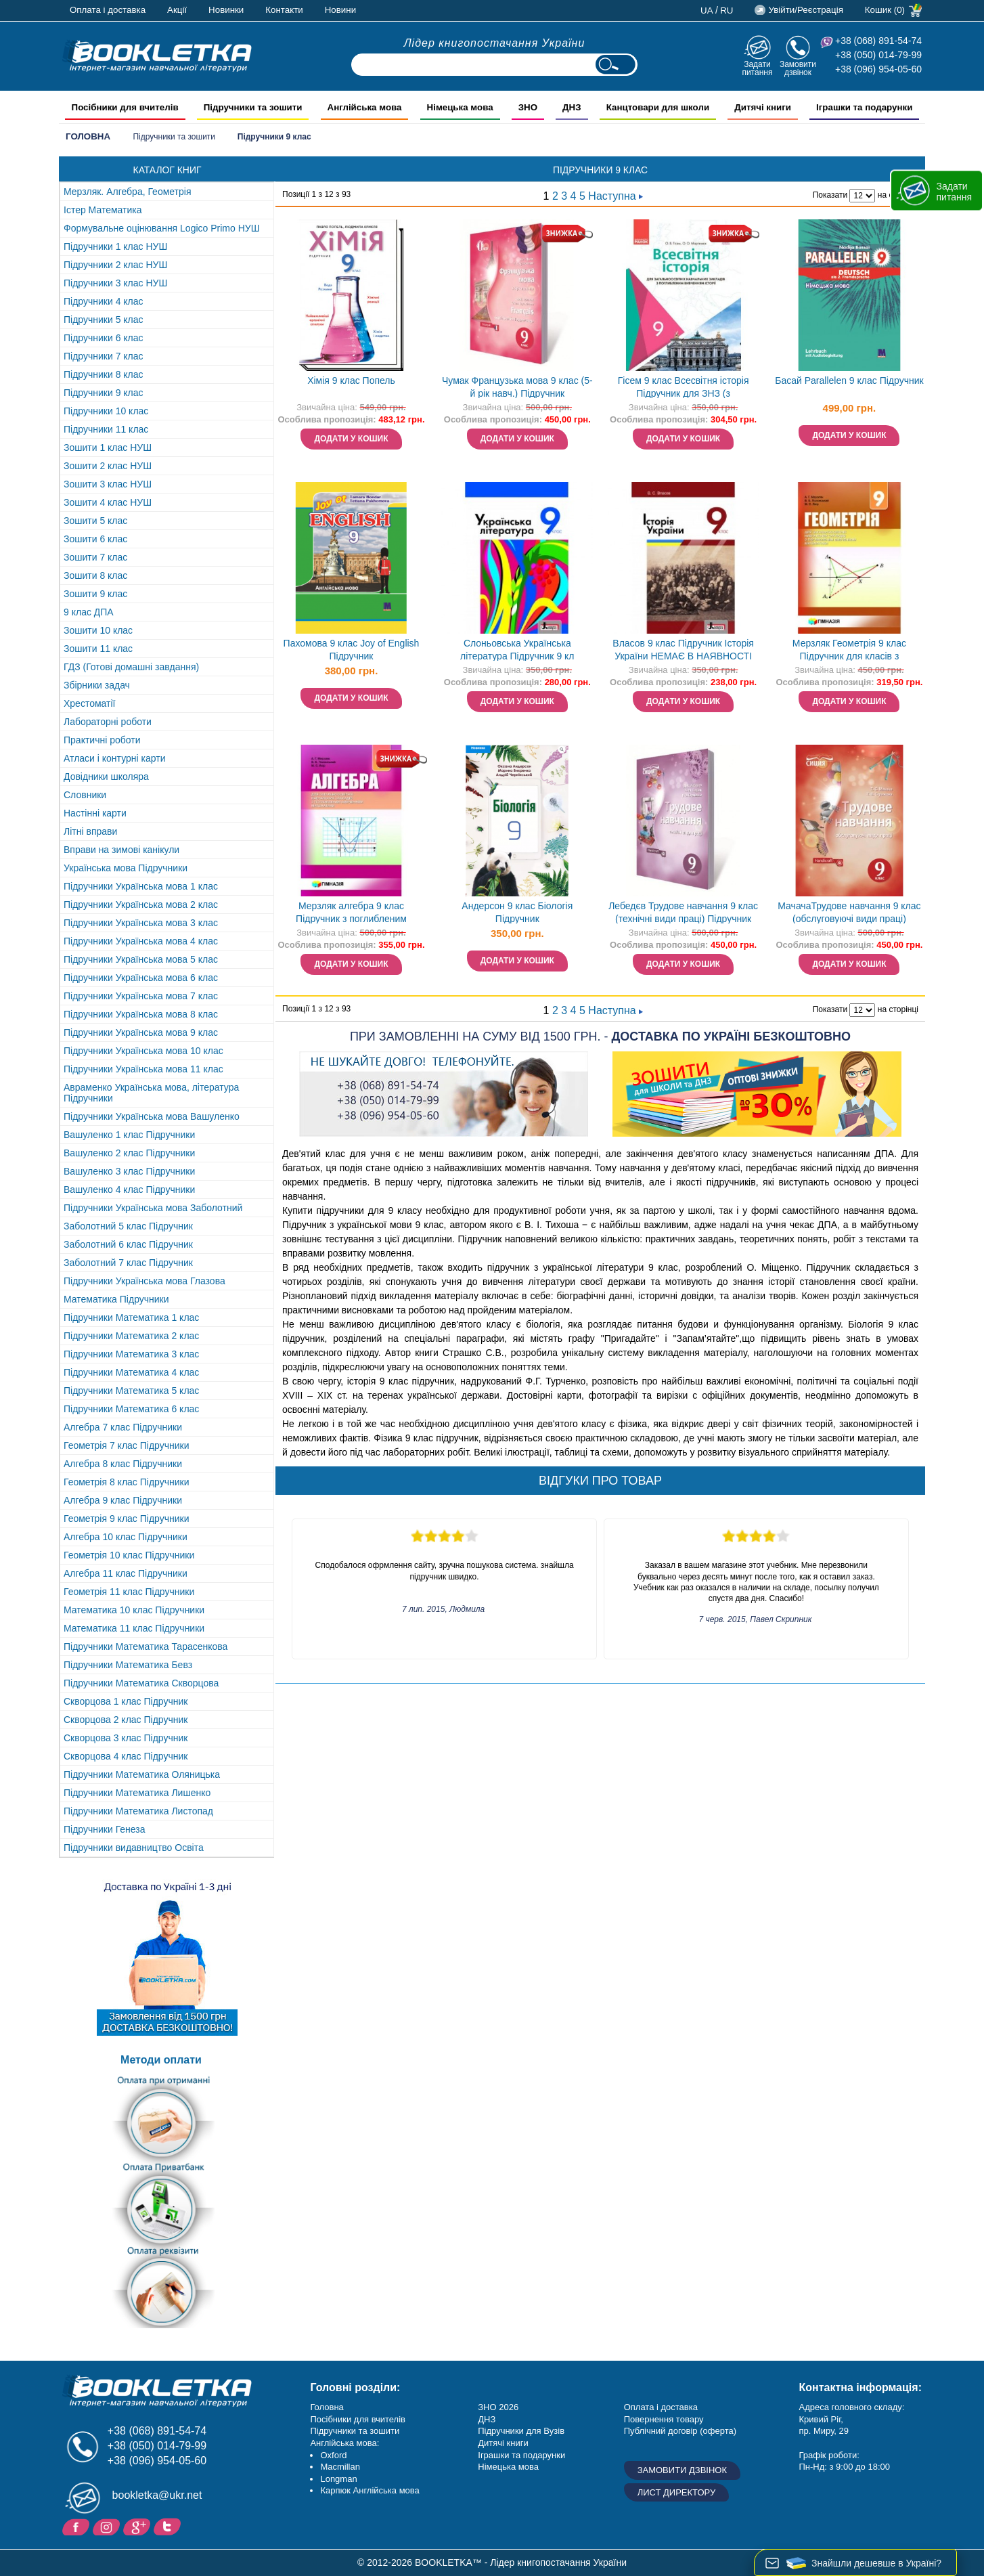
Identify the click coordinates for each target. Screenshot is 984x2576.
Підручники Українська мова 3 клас (141, 922)
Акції (177, 10)
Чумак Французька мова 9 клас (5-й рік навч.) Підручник (517, 387)
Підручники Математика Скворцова (141, 1683)
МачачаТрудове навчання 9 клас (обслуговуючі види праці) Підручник (849, 913)
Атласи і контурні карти (114, 758)
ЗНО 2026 (498, 2407)
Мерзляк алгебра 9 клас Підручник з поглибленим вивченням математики (351, 913)
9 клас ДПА (89, 612)
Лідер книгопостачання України (494, 43)
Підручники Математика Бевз (128, 1664)
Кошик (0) (885, 10)
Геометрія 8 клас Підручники (126, 1482)
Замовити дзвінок (798, 68)
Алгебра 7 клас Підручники (123, 1427)
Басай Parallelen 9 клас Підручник (849, 380)
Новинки (226, 10)
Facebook (77, 2525)
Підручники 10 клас (106, 411)
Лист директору (677, 2492)
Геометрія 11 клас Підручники (129, 1591)
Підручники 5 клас (103, 319)
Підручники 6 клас (103, 337)
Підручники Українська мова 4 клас (141, 941)
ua (706, 10)
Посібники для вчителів (357, 2419)
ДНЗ (486, 2419)
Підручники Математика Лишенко (137, 1792)
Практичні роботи (102, 740)
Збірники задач (97, 685)
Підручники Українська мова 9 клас (141, 1032)
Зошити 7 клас (95, 557)
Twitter (169, 2525)
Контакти (284, 10)
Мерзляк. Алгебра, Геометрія (128, 191)
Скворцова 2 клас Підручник (125, 1719)
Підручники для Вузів (521, 2431)
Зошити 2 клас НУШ (108, 465)
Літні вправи (90, 831)
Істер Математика (103, 209)
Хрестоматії (89, 703)
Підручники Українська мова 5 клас (141, 959)
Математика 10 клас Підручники (134, 1609)
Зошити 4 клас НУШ (108, 502)
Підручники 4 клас (103, 301)
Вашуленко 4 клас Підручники (129, 1189)
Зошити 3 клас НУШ (108, 484)
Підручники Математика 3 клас (131, 1354)
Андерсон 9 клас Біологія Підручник (517, 912)
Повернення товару (664, 2419)
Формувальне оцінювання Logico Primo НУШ (162, 228)
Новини (340, 10)
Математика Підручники (116, 1299)
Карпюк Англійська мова (369, 2490)
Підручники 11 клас (106, 429)
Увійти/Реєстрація (805, 10)
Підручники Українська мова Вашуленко (152, 1116)
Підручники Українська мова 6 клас (141, 977)
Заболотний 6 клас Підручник (128, 1244)
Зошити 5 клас (95, 520)
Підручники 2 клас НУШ (115, 264)
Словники (85, 794)
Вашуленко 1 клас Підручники (129, 1134)
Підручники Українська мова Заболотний (153, 1207)
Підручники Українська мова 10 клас (143, 1050)
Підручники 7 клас (103, 356)
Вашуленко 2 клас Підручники (129, 1153)
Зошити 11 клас (98, 648)
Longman (338, 2479)
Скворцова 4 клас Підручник (125, 1756)
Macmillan (340, 2467)
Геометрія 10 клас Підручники (129, 1555)
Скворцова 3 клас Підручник (125, 1737)
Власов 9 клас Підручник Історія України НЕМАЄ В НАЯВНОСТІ (683, 649)
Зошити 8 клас (95, 575)
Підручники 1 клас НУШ (115, 246)
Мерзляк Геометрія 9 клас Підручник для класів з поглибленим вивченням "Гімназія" (849, 651)
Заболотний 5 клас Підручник (128, 1226)
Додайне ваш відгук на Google (138, 2525)
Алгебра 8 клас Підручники (123, 1463)
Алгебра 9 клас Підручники (123, 1500)
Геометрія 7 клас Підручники (126, 1445)
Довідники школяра (106, 776)
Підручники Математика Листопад (138, 1811)
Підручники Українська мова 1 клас (141, 886)
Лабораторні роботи (108, 721)
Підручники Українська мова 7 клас (141, 995)
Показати (830, 195)
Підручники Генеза (105, 1829)
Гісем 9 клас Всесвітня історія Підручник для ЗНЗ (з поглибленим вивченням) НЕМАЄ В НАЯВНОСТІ (683, 388)
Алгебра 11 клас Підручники (125, 1573)
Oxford (333, 2455)
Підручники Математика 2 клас (131, 1335)
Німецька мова (508, 2467)
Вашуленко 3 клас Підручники (129, 1171)
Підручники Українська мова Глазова (144, 1280)
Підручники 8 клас (103, 374)
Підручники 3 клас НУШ (115, 283)
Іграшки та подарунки (521, 2455)
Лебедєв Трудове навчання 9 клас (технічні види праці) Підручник (683, 912)
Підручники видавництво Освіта (134, 1847)
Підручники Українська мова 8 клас (141, 1014)
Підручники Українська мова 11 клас (143, 1069)
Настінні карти (95, 813)
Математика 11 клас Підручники (134, 1628)
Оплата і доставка (108, 10)
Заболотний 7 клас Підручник (128, 1262)
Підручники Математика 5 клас (131, 1390)
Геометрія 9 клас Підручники (126, 1518)
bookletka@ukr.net (157, 2495)
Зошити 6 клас (95, 538)
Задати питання (757, 68)
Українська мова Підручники (125, 868)
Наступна (615, 196)
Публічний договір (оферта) (680, 2431)
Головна (88, 136)
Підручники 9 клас (103, 392)
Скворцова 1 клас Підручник (125, 1701)
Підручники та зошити (174, 136)
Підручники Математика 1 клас (131, 1317)
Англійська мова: (344, 2443)
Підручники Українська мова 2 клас (141, 904)
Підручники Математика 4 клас (131, 1372)
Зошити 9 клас (95, 593)
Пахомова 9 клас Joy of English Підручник (352, 649)
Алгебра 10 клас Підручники (125, 1536)
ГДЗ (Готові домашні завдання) (131, 666)
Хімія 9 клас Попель (351, 380)
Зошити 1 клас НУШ (108, 447)
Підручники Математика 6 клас (131, 1408)
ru (726, 10)
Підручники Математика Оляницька (142, 1774)
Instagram (108, 2525)
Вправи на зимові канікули (121, 849)
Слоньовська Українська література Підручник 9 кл (517, 649)
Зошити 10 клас (98, 630)
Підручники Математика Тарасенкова (145, 1646)
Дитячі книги (503, 2443)
